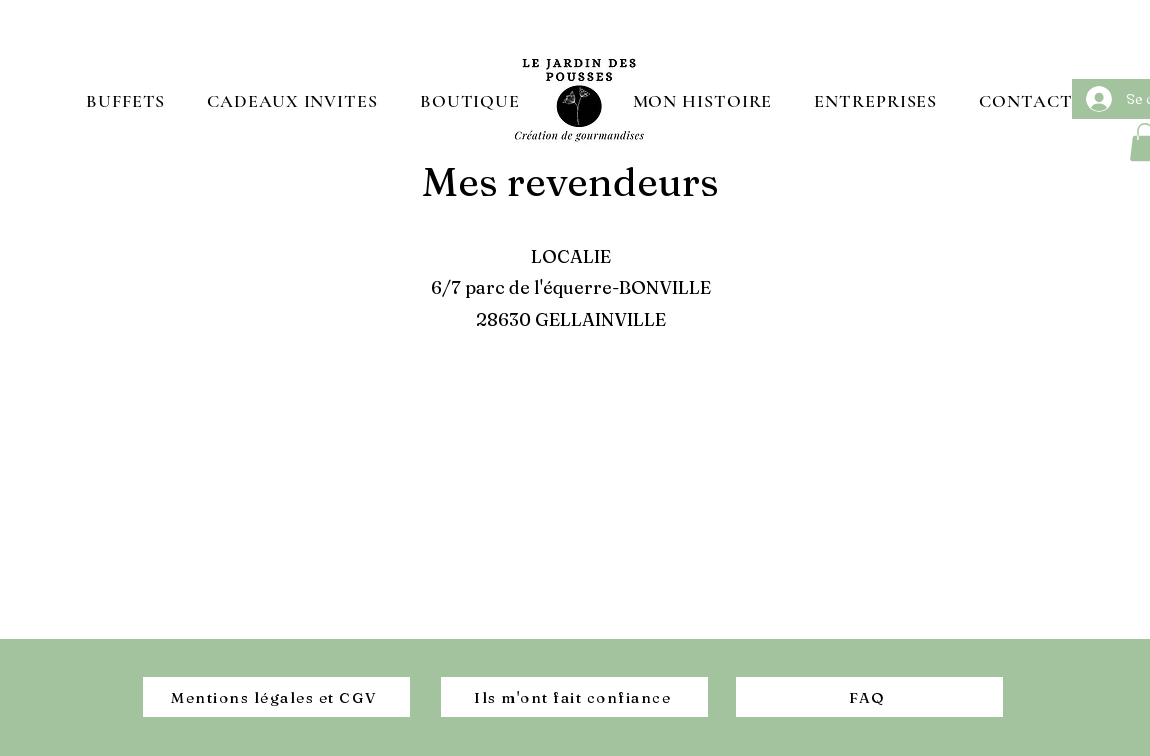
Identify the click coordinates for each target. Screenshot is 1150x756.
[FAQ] (869, 697)
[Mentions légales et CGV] (276, 697)
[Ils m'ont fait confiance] (574, 697)
